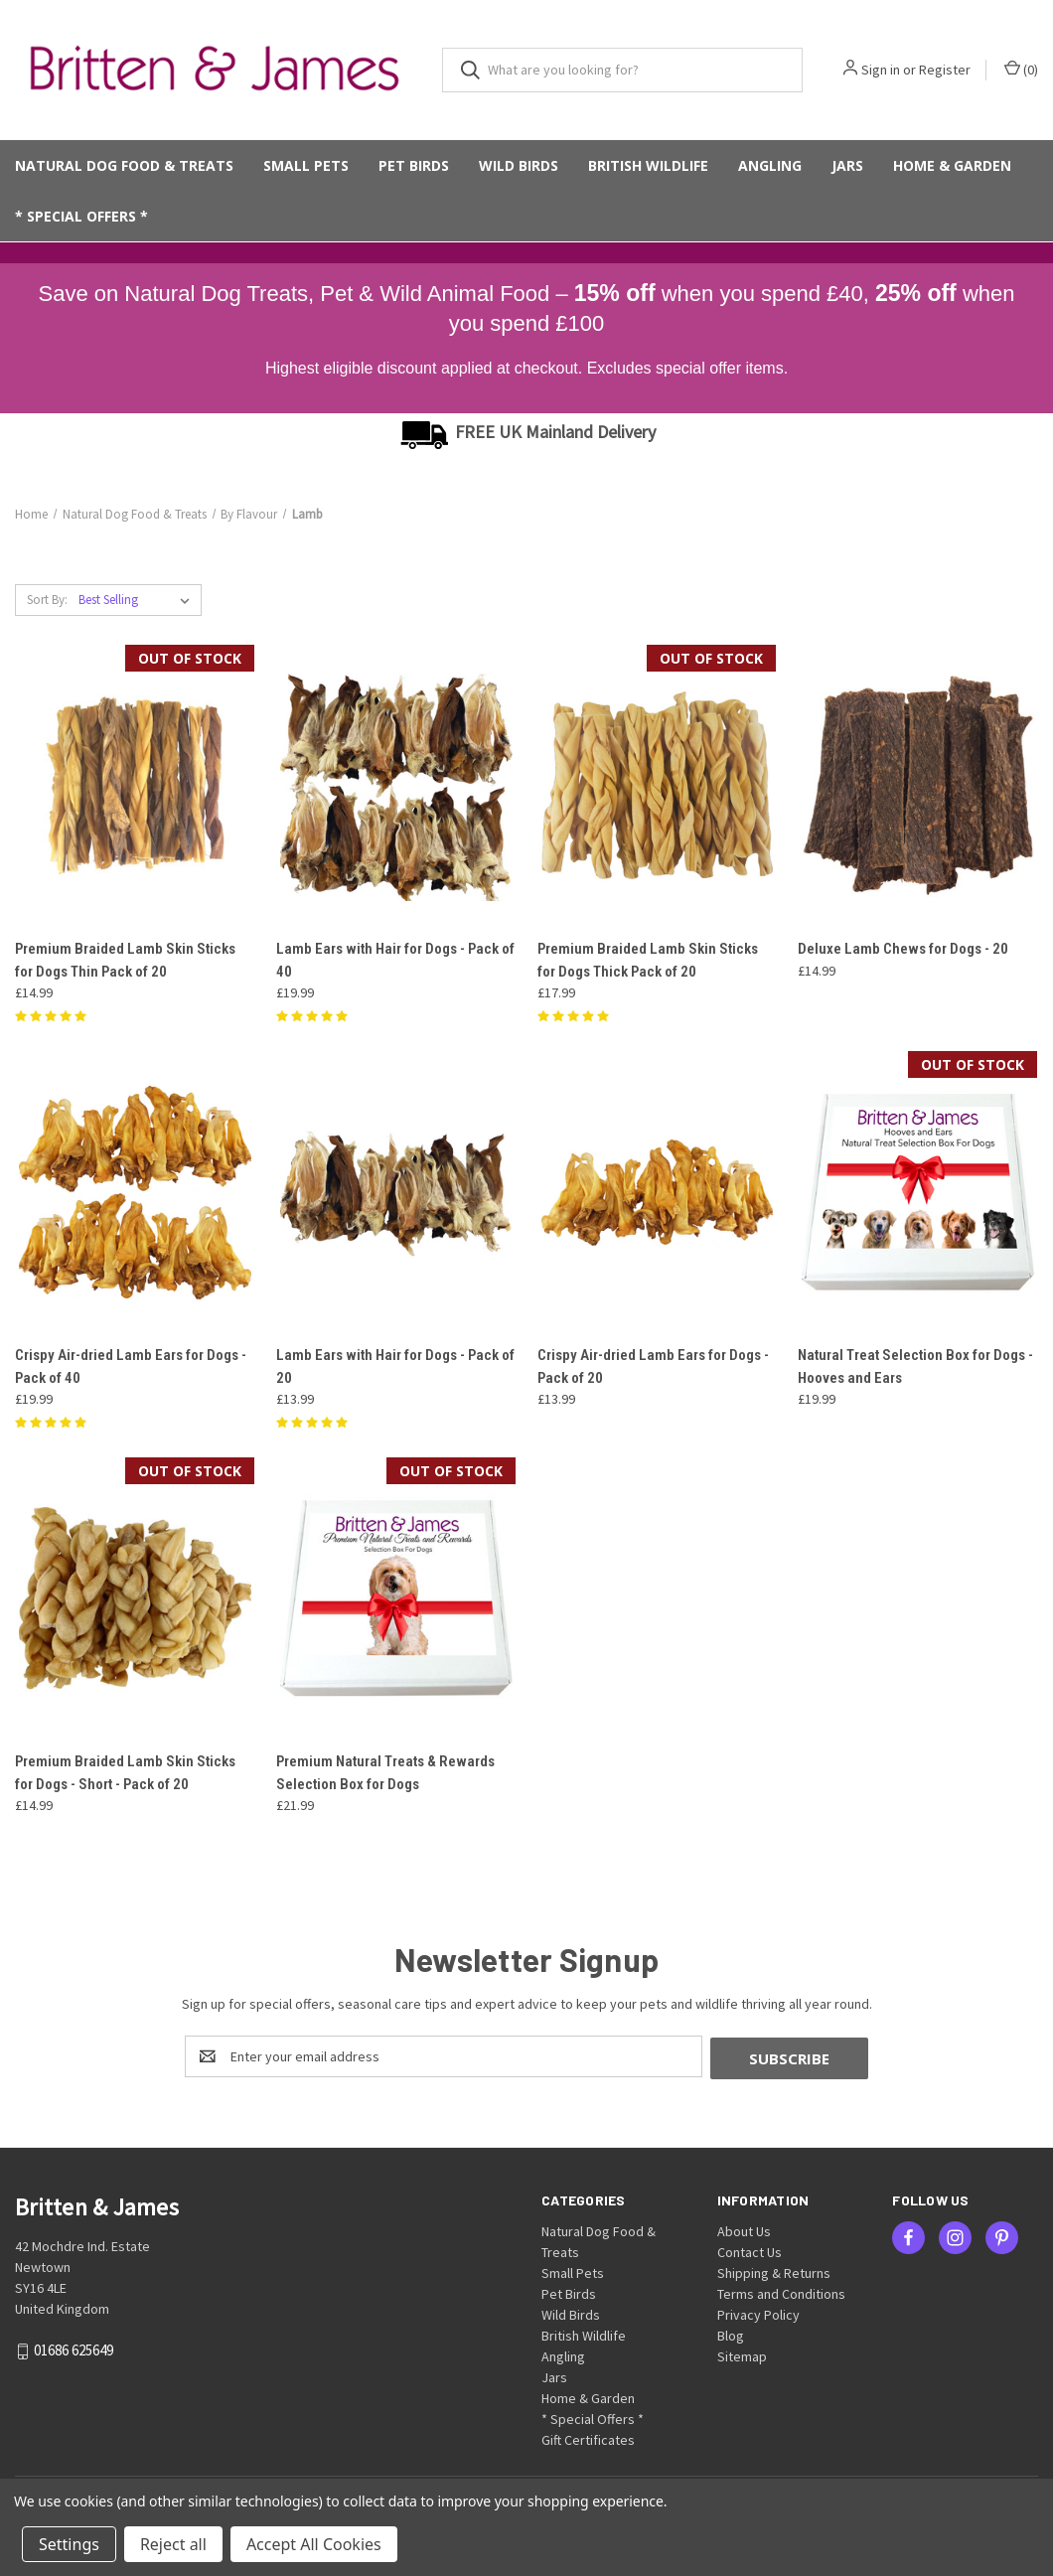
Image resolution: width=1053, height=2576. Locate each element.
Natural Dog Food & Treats (124, 165)
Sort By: (47, 599)
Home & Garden (952, 165)
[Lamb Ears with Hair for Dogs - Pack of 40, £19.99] (396, 785)
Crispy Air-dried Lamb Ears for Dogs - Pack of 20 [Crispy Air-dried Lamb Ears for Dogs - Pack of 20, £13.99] (653, 1366)
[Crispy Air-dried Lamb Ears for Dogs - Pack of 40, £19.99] (135, 1191)
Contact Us (749, 2250)
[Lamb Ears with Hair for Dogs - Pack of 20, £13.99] (396, 1191)
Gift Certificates (588, 2438)
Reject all (173, 2544)
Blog (730, 2334)
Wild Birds (518, 165)
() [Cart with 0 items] (1021, 69)
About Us (744, 2229)
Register (945, 69)
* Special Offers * (81, 216)
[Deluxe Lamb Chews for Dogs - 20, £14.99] (918, 785)
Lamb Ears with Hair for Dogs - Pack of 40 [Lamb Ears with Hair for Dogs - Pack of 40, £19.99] (395, 960)
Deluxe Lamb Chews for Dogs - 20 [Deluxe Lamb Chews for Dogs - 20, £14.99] (903, 949)
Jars (847, 165)
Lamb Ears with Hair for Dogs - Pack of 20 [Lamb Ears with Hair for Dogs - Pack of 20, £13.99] (395, 1366)
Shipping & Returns (773, 2271)
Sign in (880, 69)
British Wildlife (648, 165)
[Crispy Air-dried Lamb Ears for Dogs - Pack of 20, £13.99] (657, 1191)
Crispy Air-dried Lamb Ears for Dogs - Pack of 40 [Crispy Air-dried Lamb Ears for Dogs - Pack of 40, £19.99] (130, 1366)
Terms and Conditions (781, 2292)
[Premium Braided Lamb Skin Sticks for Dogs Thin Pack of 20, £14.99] (135, 785)
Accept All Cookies (313, 2544)
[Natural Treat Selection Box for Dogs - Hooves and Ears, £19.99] (918, 1191)
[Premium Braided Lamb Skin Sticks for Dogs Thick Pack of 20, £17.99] (657, 785)
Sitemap (742, 2354)
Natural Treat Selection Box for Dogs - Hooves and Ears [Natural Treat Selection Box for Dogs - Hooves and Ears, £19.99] (915, 1366)
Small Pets (306, 165)
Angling (770, 165)
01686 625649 (73, 2348)
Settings (69, 2544)
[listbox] (138, 600)
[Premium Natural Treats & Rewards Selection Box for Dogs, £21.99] (396, 1598)
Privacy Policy (758, 2313)
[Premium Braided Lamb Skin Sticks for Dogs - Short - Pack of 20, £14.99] (135, 1598)
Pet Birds (413, 165)
